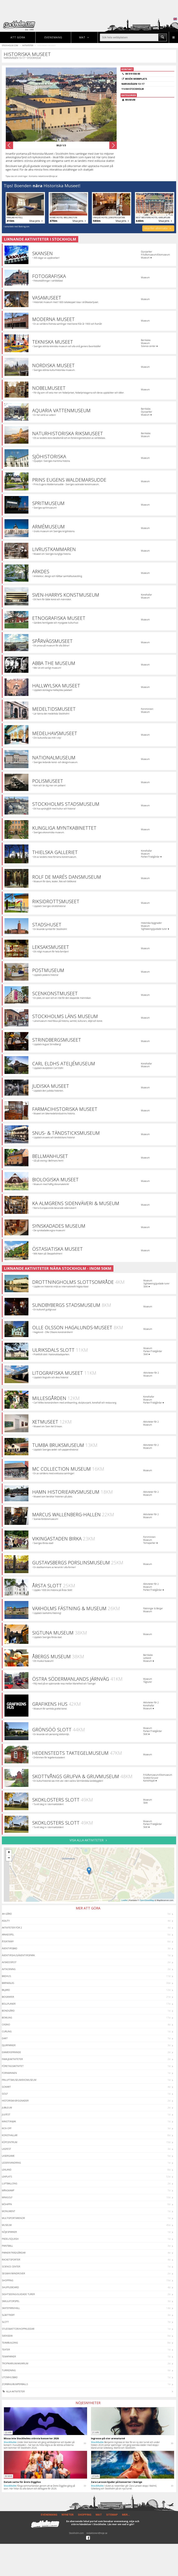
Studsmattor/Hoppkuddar (18, 2334)
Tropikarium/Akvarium (15, 2369)
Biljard (6, 1996)
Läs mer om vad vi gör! (120, 2541)
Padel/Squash (10, 2244)
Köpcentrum (9, 2148)
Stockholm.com (10, 45)
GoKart (6, 2092)
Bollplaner (9, 2009)
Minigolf (7, 2203)
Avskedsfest (9, 1968)
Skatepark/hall (11, 2314)
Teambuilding (10, 2348)
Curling (7, 2037)
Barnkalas (8, 1989)
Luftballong (9, 2189)
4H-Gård (7, 1919)
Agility (6, 1926)
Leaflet (124, 1906)
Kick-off (6, 2134)
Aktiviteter (27, 45)
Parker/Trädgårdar (14, 2258)
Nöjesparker (9, 2238)
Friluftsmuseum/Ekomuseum (19, 2085)
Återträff (8, 1947)
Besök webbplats (136, 78)
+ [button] (9, 1858)
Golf (5, 2099)
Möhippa (7, 2210)
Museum (7, 2231)
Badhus (6, 1982)
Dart (5, 2044)
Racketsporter (11, 2265)
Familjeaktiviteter (12, 2065)
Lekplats (7, 2182)
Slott (5, 2327)
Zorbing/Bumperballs (15, 2390)
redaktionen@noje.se (96, 2550)
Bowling (7, 2023)
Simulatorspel (10, 2307)
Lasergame (8, 2161)
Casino (6, 2030)
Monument (8, 2217)
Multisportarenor (13, 2224)
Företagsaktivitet (13, 2072)
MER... (126, 2532)
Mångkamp (8, 2196)
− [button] (9, 1864)
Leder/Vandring (11, 2168)
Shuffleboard (10, 2293)
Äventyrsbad (9, 1954)
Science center (11, 2272)
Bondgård (8, 2016)
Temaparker (9, 2362)
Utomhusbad (10, 2383)
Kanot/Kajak (9, 2127)
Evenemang (53, 37)
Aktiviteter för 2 (12, 1933)
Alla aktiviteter (13, 2397)
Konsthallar (9, 2141)
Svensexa (7, 2341)
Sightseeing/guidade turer (18, 2300)
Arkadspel (8, 1940)
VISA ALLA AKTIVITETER (89, 1846)
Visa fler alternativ (158, 228)
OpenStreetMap (147, 1906)
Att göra (17, 37)
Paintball (7, 2251)
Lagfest (6, 2154)
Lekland (6, 2175)
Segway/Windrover (13, 2279)
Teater (6, 2355)
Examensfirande (11, 2058)
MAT (99, 2532)
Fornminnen (9, 2079)
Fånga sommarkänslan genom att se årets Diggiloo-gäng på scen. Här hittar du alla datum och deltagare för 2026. (39, 2493)
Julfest (6, 2120)
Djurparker (9, 2051)
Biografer (8, 2002)
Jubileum (7, 2113)
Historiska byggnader (15, 2106)
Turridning (9, 2376)
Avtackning (9, 1975)
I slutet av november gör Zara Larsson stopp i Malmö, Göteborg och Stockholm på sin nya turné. (124, 2493)
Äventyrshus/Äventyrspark (18, 1961)
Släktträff (8, 2321)
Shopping (7, 2286)
